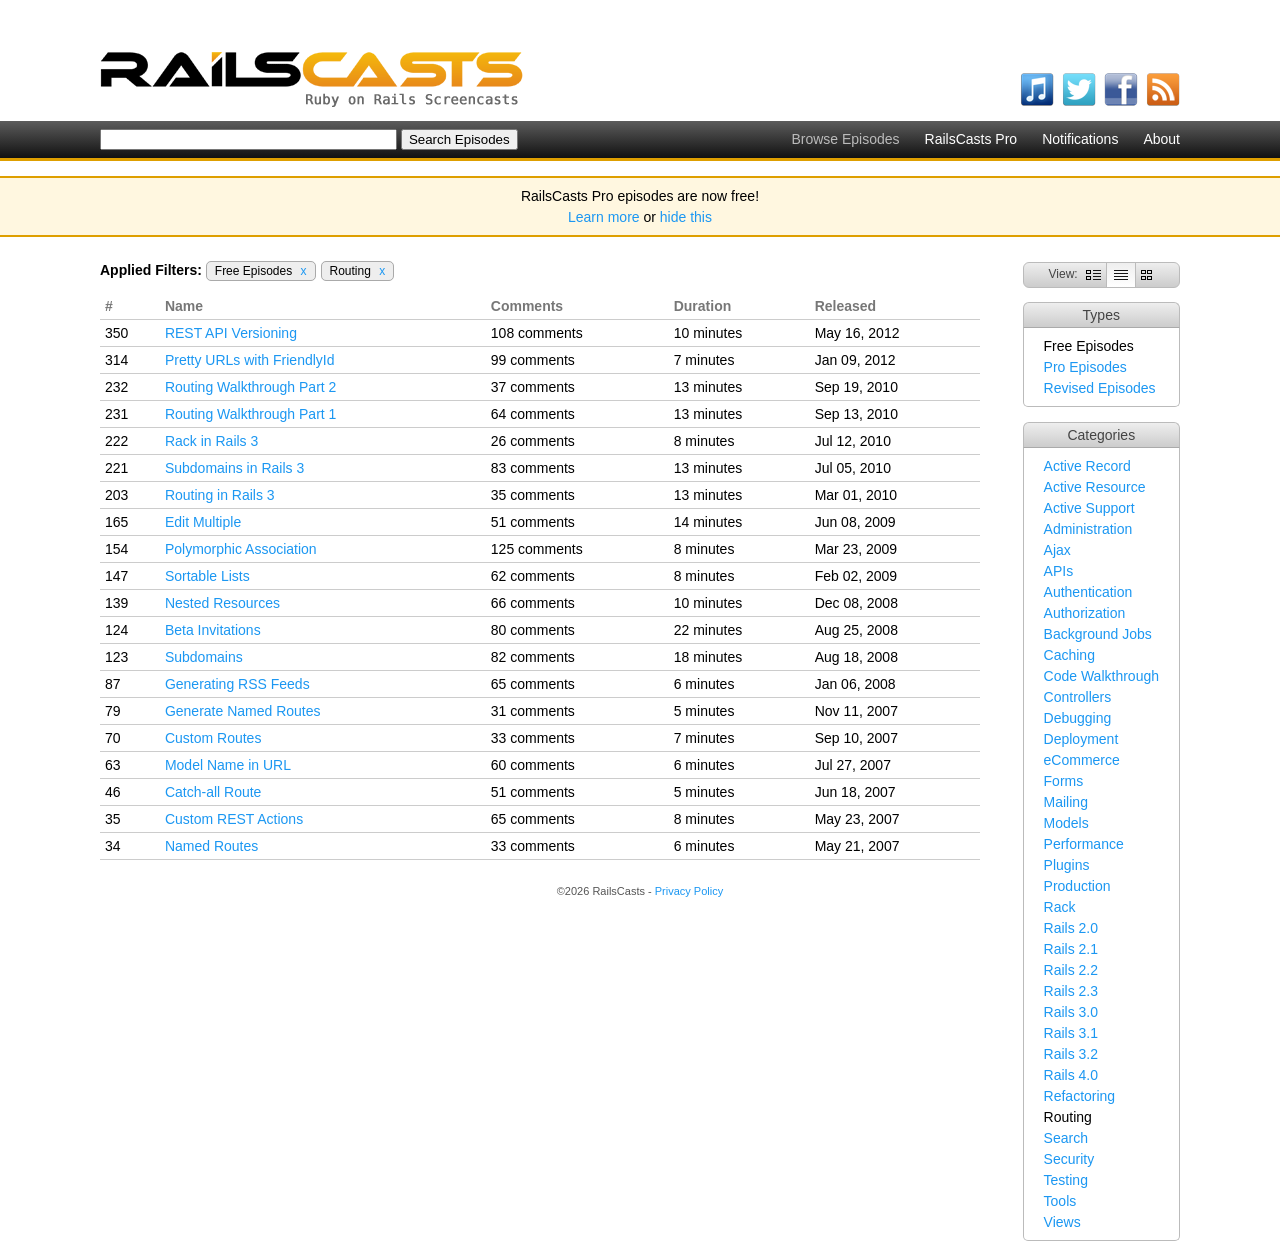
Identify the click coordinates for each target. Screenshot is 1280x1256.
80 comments (533, 630)
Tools (1060, 1201)
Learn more (604, 217)
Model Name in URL (228, 765)
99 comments (533, 360)
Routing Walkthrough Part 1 (250, 414)
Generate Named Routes (243, 711)
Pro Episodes (1085, 367)
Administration (1088, 529)
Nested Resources (222, 603)
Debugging (1078, 718)
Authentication (1088, 592)
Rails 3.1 (1071, 1033)
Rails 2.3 (1071, 991)
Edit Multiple (203, 522)
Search (1066, 1138)
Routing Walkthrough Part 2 (250, 387)
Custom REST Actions (234, 819)
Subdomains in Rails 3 (234, 468)
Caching (1069, 655)
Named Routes (211, 846)
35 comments (533, 495)
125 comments (537, 549)
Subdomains (204, 657)
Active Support (1089, 508)
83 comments (533, 468)
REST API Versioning (231, 333)
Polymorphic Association (241, 549)
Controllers (1078, 697)
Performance (1084, 844)
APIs (1059, 571)
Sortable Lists (207, 576)
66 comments (533, 603)
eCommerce (1082, 760)
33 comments (533, 738)
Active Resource (1095, 487)
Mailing (1066, 802)
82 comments (533, 657)
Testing (1066, 1180)
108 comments (537, 333)
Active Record (1087, 466)
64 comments (533, 414)
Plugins (1067, 865)
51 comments (533, 522)
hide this (686, 217)
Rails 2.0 (1071, 928)
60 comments (533, 765)
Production (1077, 886)
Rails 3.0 (1071, 1012)
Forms (1064, 781)
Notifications (1080, 139)
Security (1069, 1159)
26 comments (533, 441)
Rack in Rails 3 (211, 441)
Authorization (1085, 613)
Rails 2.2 (1071, 970)
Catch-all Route (213, 792)
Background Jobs (1098, 634)
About (1161, 139)
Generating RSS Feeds (237, 684)
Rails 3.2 (1071, 1054)
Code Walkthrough (1101, 676)
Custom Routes (213, 738)
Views (1062, 1222)
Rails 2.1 (1071, 949)
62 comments (533, 576)
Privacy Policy (689, 891)
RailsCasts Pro (971, 139)
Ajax (1057, 550)
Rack (1060, 907)
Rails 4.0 (1071, 1075)
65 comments (533, 684)
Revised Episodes (1100, 388)
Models (1066, 823)
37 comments (533, 387)
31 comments (533, 711)
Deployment (1081, 739)
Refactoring (1080, 1096)
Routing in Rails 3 (220, 495)
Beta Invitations (213, 630)
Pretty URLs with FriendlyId (250, 360)
